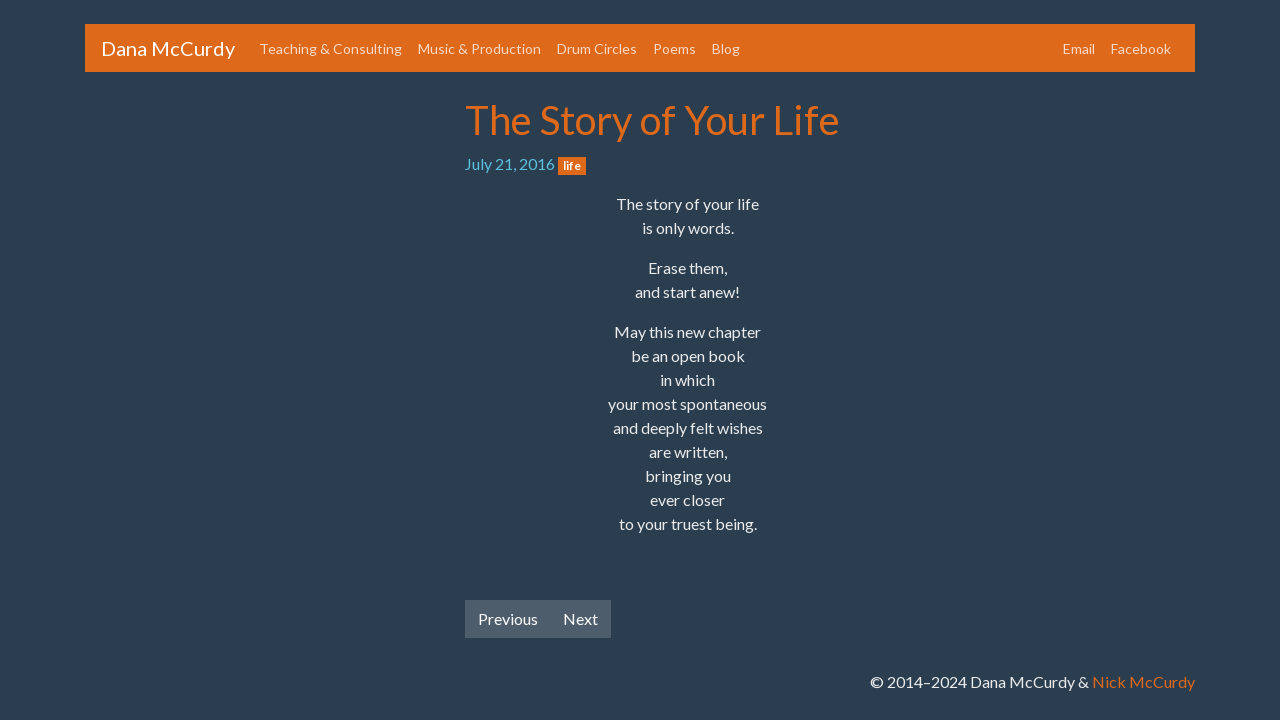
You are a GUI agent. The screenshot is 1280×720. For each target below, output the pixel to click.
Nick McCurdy (1143, 681)
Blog (726, 48)
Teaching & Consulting (330, 48)
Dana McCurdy (168, 48)
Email (1079, 48)
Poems (674, 48)
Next (580, 618)
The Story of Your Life (652, 120)
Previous (508, 618)
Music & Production (479, 48)
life (572, 165)
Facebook (1141, 48)
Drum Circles (597, 48)
